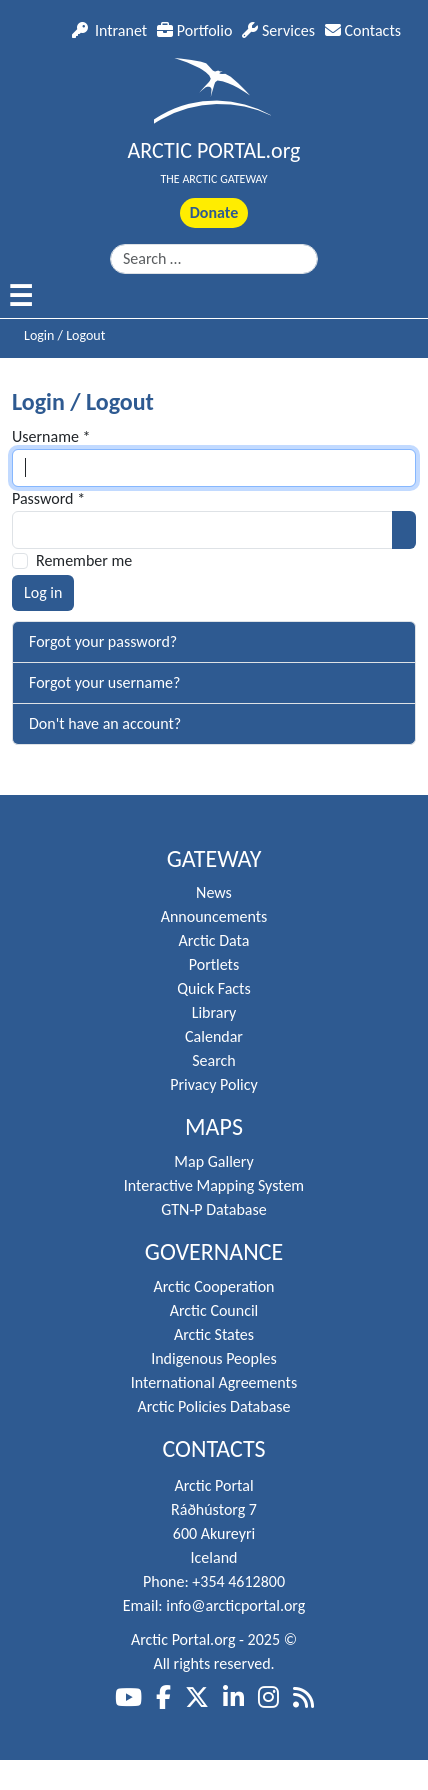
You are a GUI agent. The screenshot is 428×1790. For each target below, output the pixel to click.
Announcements (214, 916)
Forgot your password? (103, 641)
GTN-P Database (213, 1209)
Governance (214, 1252)
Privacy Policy (214, 1084)
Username (51, 436)
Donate (214, 212)
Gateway (214, 859)
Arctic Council (214, 1310)
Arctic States (214, 1334)
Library (214, 1012)
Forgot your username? (104, 682)
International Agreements (214, 1382)
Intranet (109, 30)
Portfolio (194, 30)
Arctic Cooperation (214, 1286)
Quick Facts (213, 988)
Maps (214, 1127)
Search (214, 1060)
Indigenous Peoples (214, 1358)
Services (278, 30)
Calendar (214, 1036)
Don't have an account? (105, 723)
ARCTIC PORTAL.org (214, 150)
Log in (43, 592)
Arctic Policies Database (213, 1406)
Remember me (84, 560)
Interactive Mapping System (214, 1185)
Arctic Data (214, 940)
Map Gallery (213, 1161)
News (214, 892)
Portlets (214, 964)
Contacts (363, 30)
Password (48, 498)
